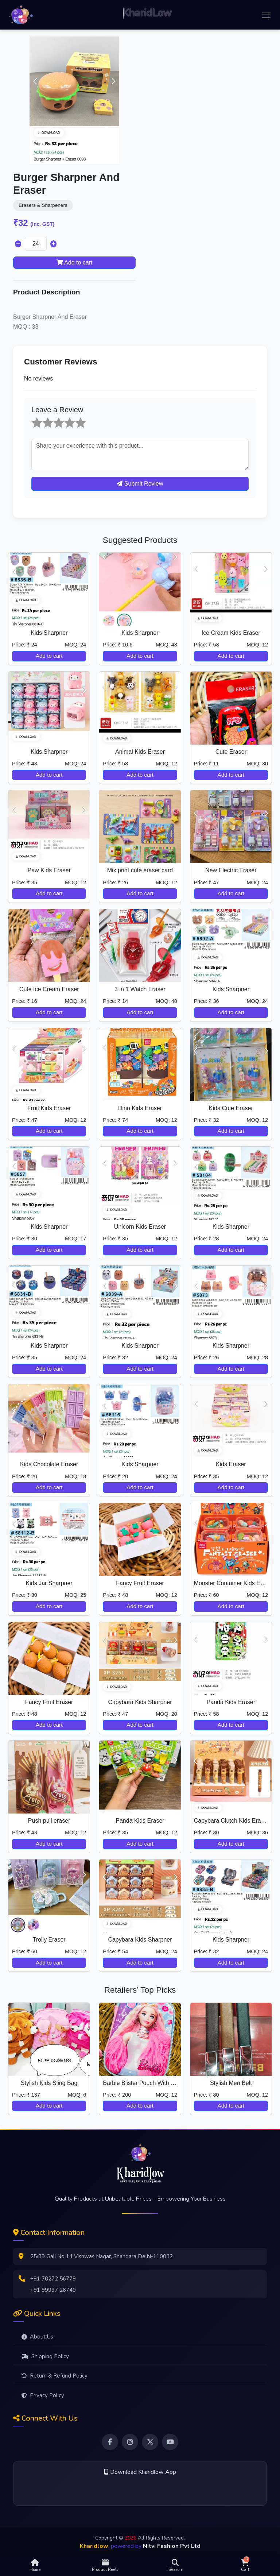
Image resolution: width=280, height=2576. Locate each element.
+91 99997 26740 (53, 2290)
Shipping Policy (45, 2356)
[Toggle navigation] (266, 14)
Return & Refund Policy (55, 2375)
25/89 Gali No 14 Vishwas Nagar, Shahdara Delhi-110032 (101, 2256)
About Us (37, 2336)
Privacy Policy (43, 2395)
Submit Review (140, 483)
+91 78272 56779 (53, 2278)
